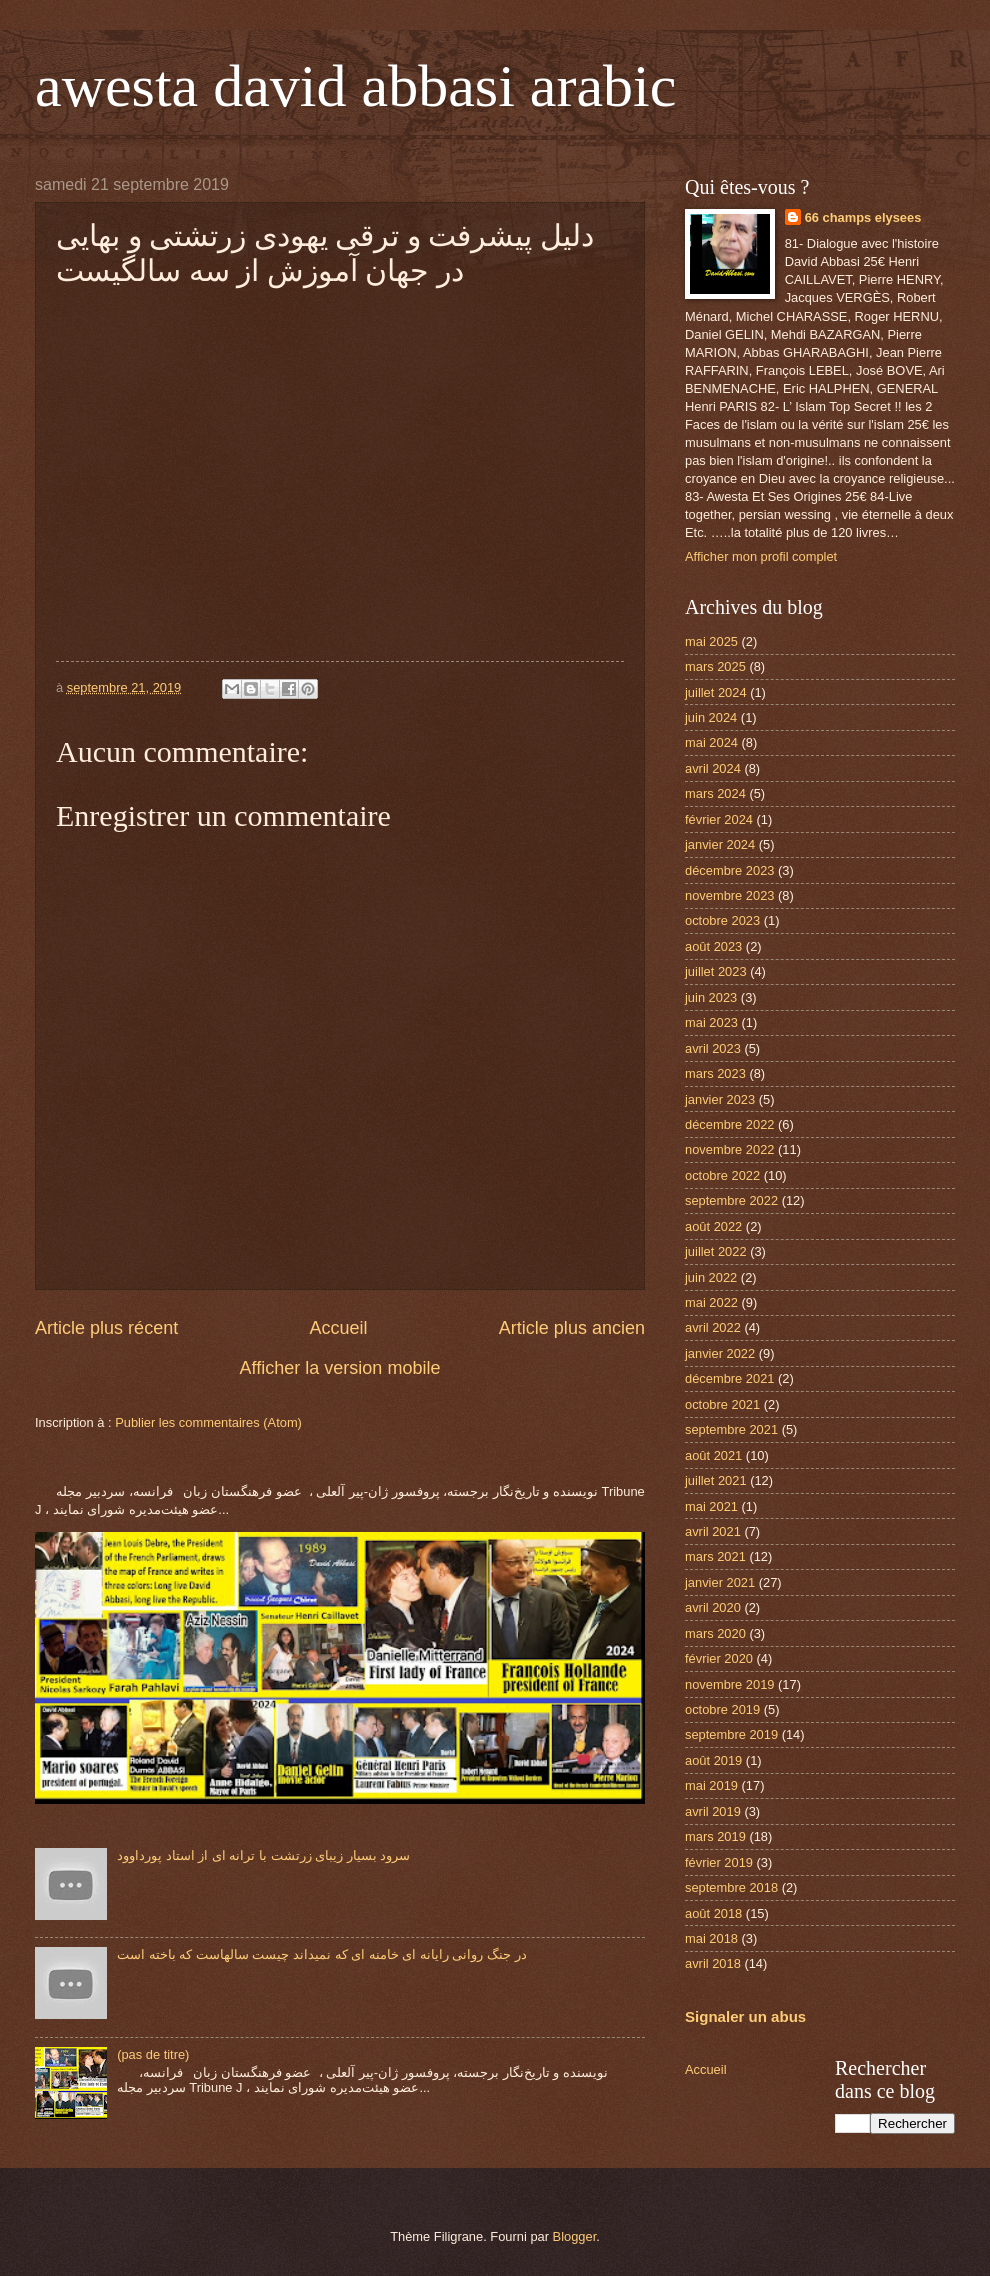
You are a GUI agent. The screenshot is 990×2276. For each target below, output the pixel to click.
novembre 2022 (729, 1149)
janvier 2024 (720, 844)
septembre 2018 (731, 1887)
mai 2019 (711, 1785)
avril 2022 (713, 1327)
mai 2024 (711, 742)
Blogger (575, 2236)
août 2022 (713, 1226)
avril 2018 (713, 1963)
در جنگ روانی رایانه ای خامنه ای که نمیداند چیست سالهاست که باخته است (322, 1954)
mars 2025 (715, 666)
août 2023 (713, 946)
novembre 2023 (729, 895)
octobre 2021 (722, 1404)
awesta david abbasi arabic (355, 86)
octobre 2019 (722, 1709)
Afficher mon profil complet (761, 556)
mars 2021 (715, 1556)
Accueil (338, 1328)
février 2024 (719, 819)
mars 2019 (715, 1836)
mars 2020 (715, 1633)
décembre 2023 (729, 870)
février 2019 (719, 1862)
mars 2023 (715, 1073)
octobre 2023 (722, 920)
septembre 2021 (731, 1429)
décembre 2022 (729, 1124)
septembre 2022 (731, 1200)
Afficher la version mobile (340, 1368)
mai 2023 (711, 1022)
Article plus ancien (572, 1328)
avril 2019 (713, 1811)
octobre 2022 (722, 1175)
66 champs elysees (863, 217)
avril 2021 (713, 1531)
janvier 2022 (720, 1353)
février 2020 (719, 1658)
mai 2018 (711, 1938)
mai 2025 (711, 641)
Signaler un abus (745, 2016)
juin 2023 (711, 997)
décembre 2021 (729, 1378)
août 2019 (713, 1760)
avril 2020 (713, 1607)
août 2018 (713, 1913)
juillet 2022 (716, 1251)
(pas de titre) (153, 2054)
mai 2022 (711, 1302)
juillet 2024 (716, 692)
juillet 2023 (716, 971)
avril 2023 (713, 1048)
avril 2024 (713, 768)
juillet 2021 (716, 1480)
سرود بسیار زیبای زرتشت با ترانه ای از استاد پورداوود (263, 1855)
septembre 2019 (731, 1734)
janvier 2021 (720, 1582)
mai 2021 (711, 1506)
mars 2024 (715, 793)
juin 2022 (711, 1277)
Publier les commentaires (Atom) (208, 1422)
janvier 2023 (720, 1099)
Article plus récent (106, 1328)
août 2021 (713, 1455)
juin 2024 (711, 717)
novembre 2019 (729, 1684)
